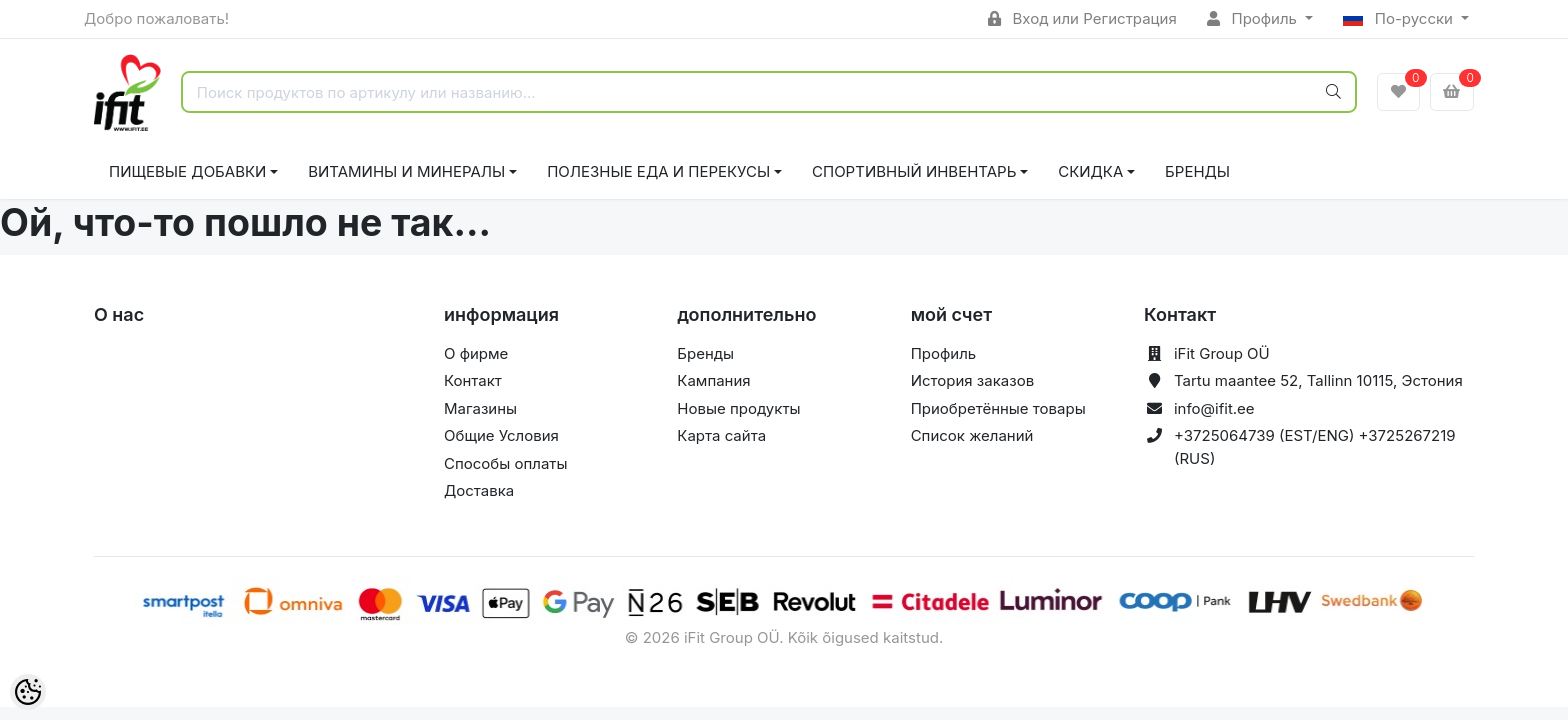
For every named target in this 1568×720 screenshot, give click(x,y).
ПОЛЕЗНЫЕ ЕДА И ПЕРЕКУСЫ (658, 171)
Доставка (479, 490)
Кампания (713, 380)
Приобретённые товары (998, 408)
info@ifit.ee (1214, 408)
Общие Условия (501, 435)
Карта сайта (721, 435)
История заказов (972, 380)
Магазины (480, 408)
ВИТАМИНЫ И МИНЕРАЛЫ (406, 171)
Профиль (1254, 18)
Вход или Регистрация (1082, 18)
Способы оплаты (506, 463)
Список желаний (972, 435)
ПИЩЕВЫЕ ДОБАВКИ (187, 171)
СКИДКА (1090, 171)
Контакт (473, 380)
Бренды (1197, 171)
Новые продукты (738, 408)
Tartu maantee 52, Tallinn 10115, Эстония (1318, 380)
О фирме (476, 353)
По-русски (1400, 18)
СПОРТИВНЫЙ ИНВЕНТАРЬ (914, 171)
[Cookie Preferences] (28, 692)
